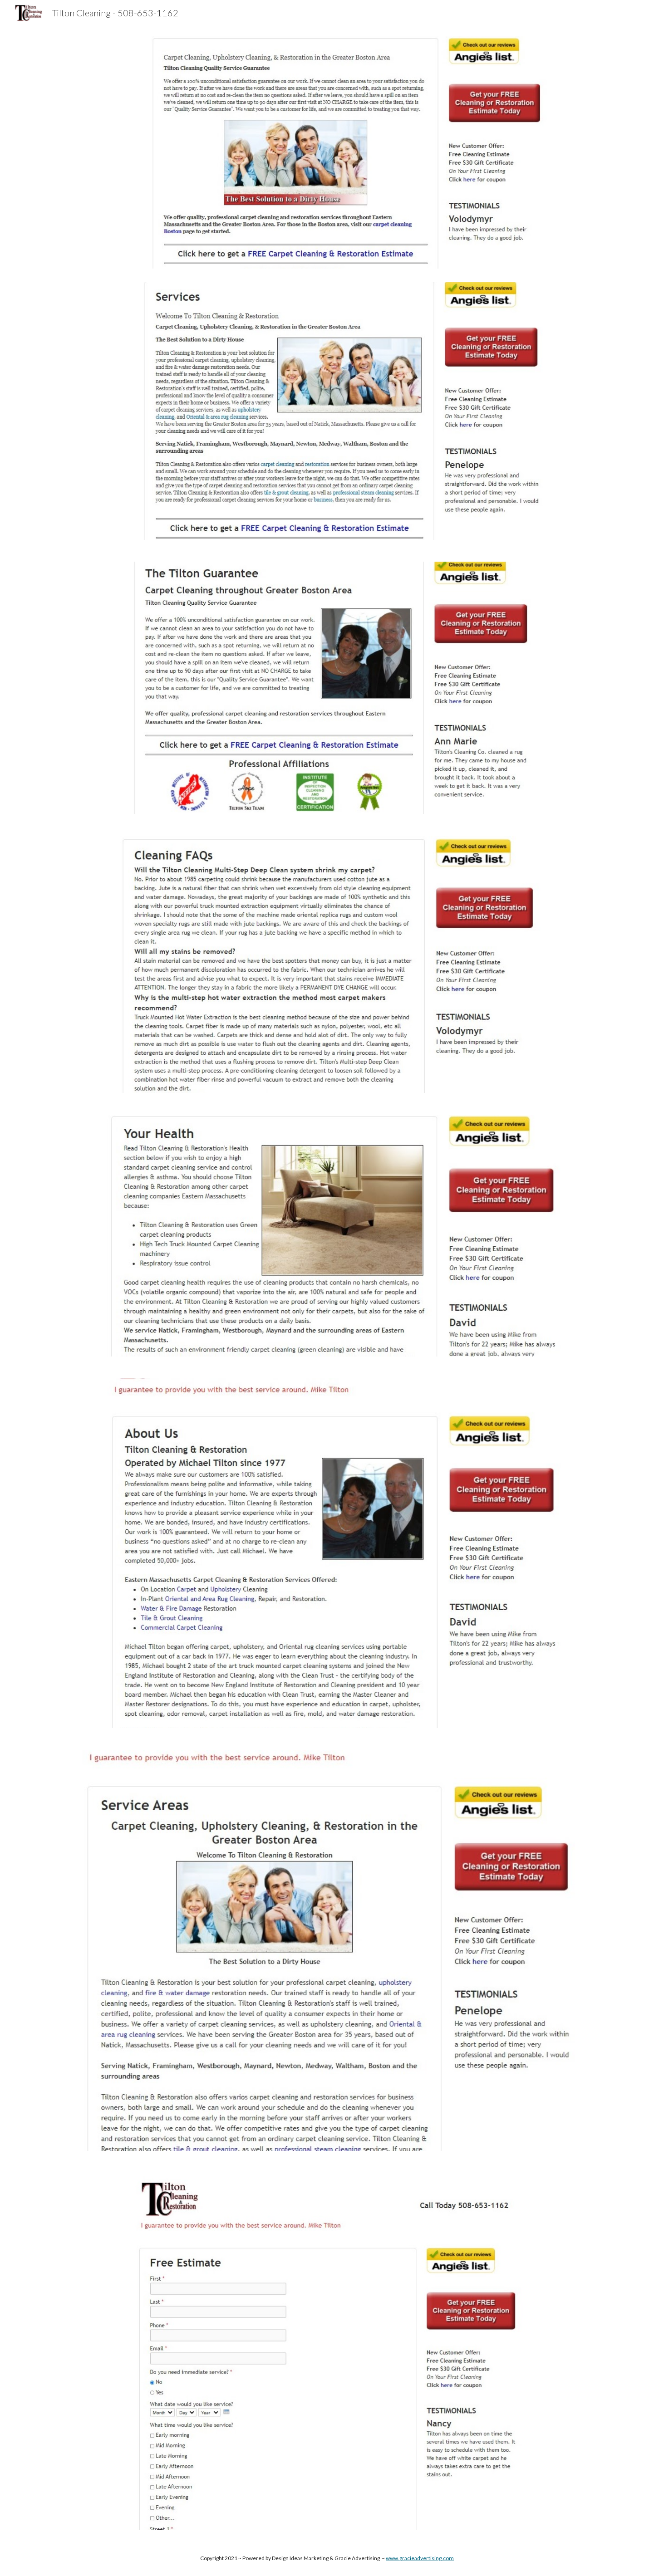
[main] (327, 2558)
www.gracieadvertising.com (420, 2558)
